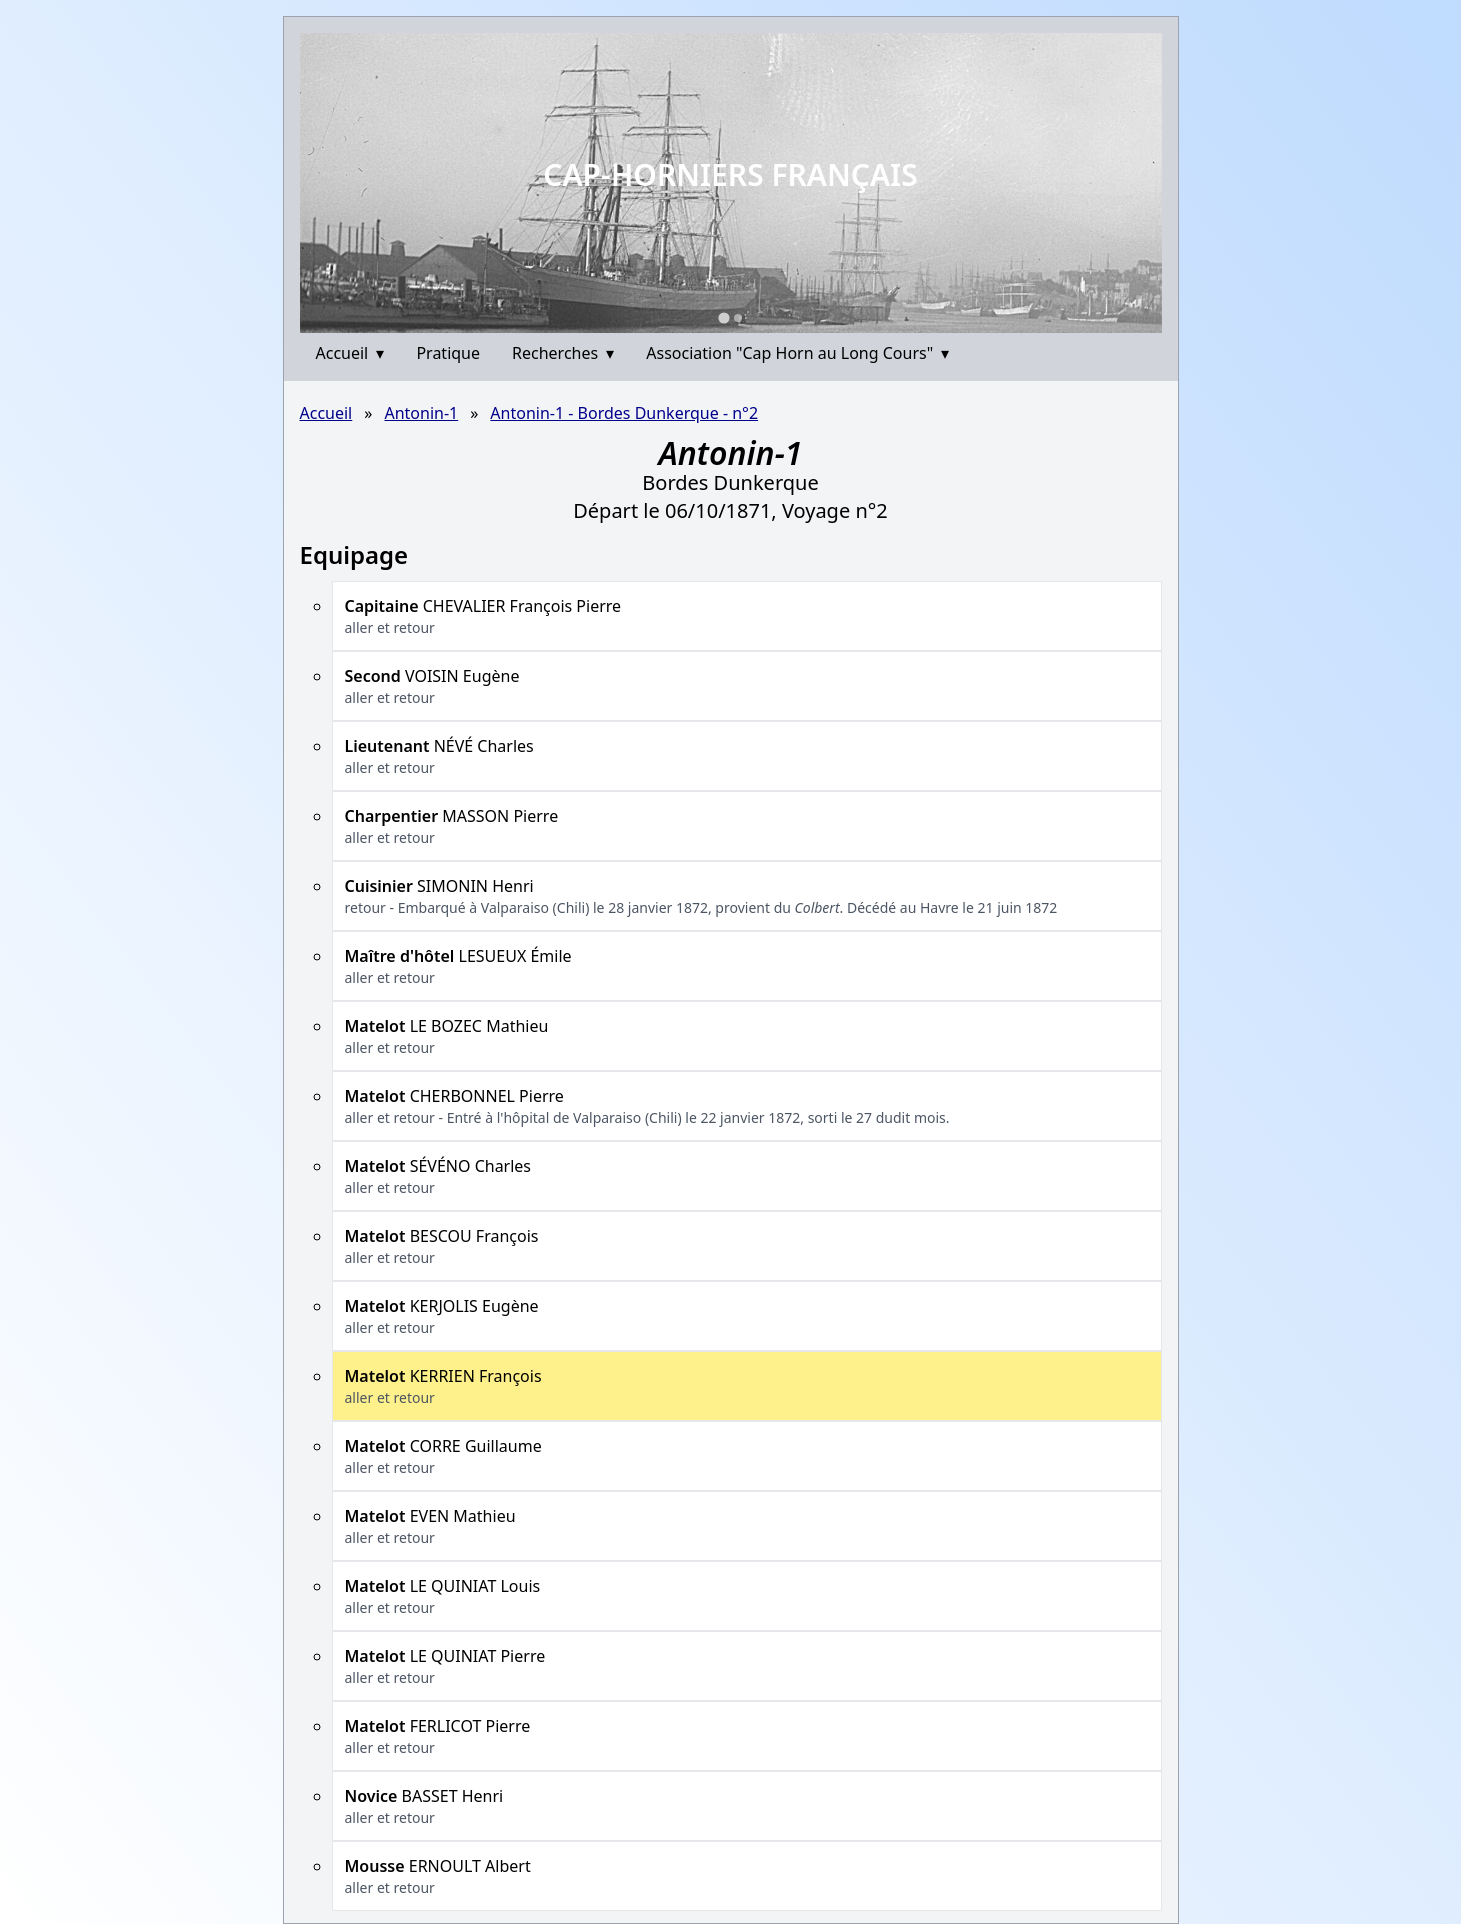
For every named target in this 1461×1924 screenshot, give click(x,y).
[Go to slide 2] (738, 318)
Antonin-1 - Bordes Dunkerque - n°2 (624, 413)
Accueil (350, 353)
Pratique (448, 353)
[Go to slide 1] (723, 317)
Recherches (563, 353)
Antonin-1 (421, 413)
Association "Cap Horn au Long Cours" (797, 353)
